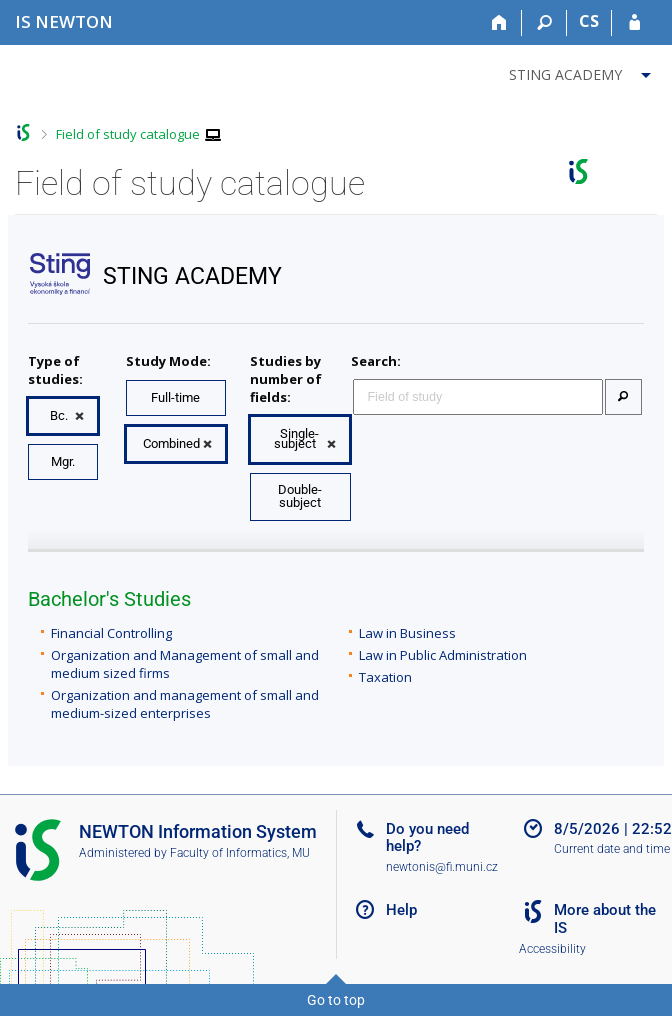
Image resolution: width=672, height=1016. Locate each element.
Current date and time (612, 849)
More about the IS (605, 919)
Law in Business (407, 633)
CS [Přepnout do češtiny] (589, 21)
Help (401, 910)
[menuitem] (582, 71)
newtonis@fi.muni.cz (442, 867)
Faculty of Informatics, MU (240, 853)
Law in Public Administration (443, 655)
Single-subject (296, 438)
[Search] (544, 23)
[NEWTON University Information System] (64, 21)
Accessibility (552, 949)
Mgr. (63, 461)
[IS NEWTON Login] (634, 23)
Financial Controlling (111, 633)
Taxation (385, 677)
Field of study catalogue (128, 134)
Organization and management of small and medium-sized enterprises (185, 704)
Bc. (59, 415)
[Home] (499, 23)
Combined (171, 443)
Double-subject (300, 496)
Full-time (175, 397)
